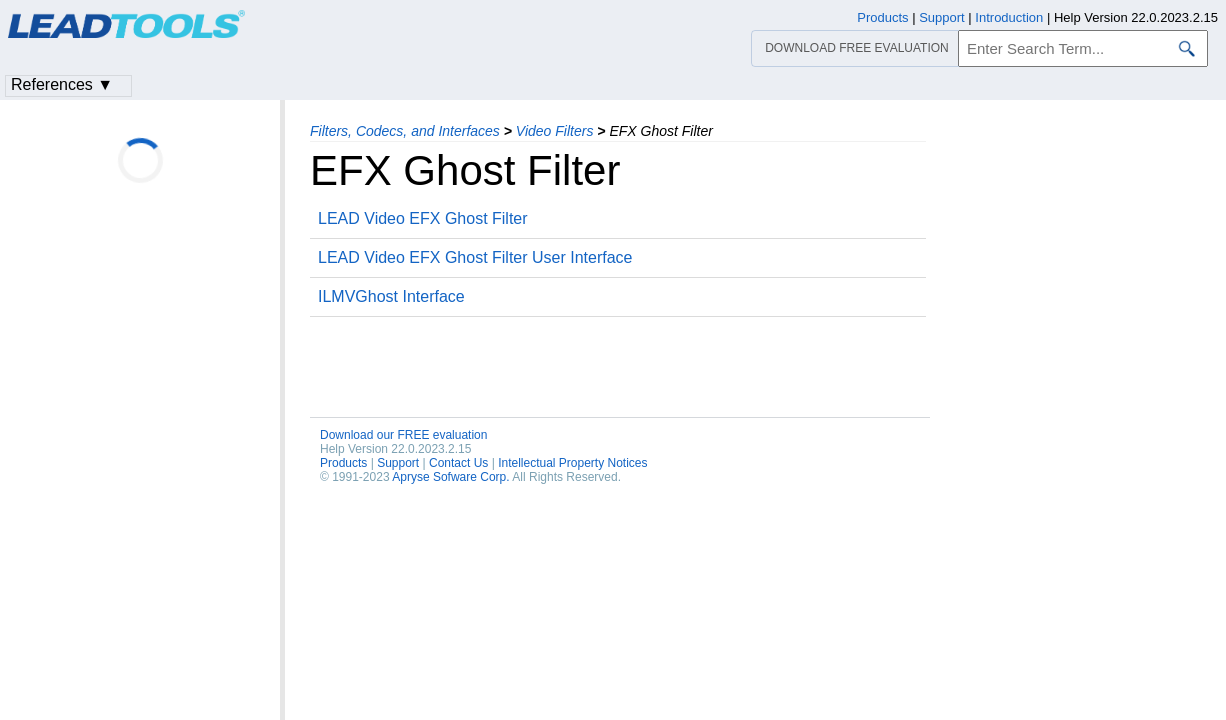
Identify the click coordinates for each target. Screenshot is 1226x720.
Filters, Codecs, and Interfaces (405, 131)
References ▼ (62, 84)
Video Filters (555, 131)
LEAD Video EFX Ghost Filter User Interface (475, 257)
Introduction (1009, 17)
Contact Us (458, 463)
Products (343, 463)
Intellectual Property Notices (572, 463)
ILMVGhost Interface (391, 296)
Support (398, 463)
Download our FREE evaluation (403, 435)
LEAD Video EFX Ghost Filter (423, 218)
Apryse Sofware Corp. (450, 477)
